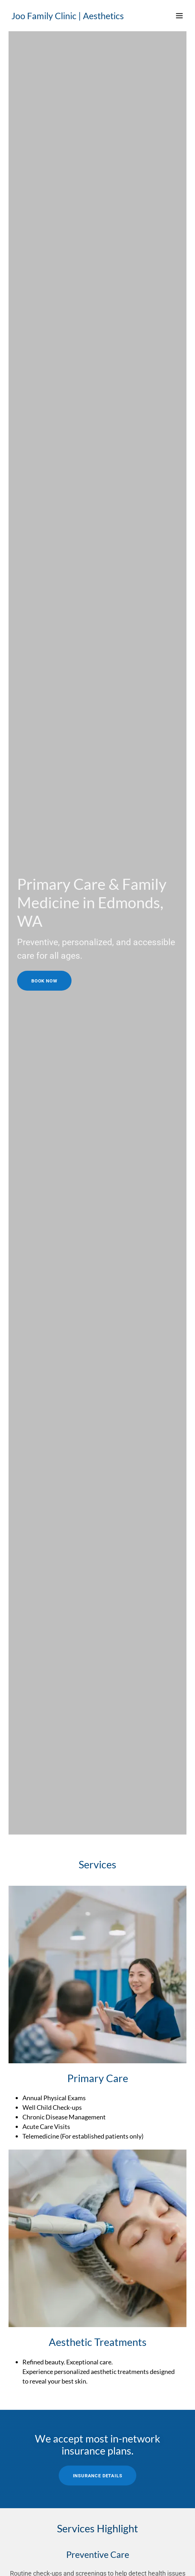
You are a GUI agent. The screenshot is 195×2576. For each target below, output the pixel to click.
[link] (70, 17)
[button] (179, 16)
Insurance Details (97, 2475)
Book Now (44, 981)
